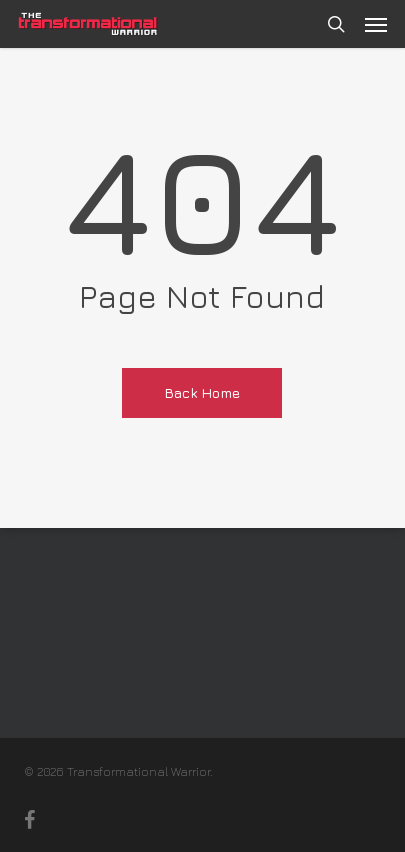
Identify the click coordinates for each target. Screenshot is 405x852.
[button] (376, 24)
